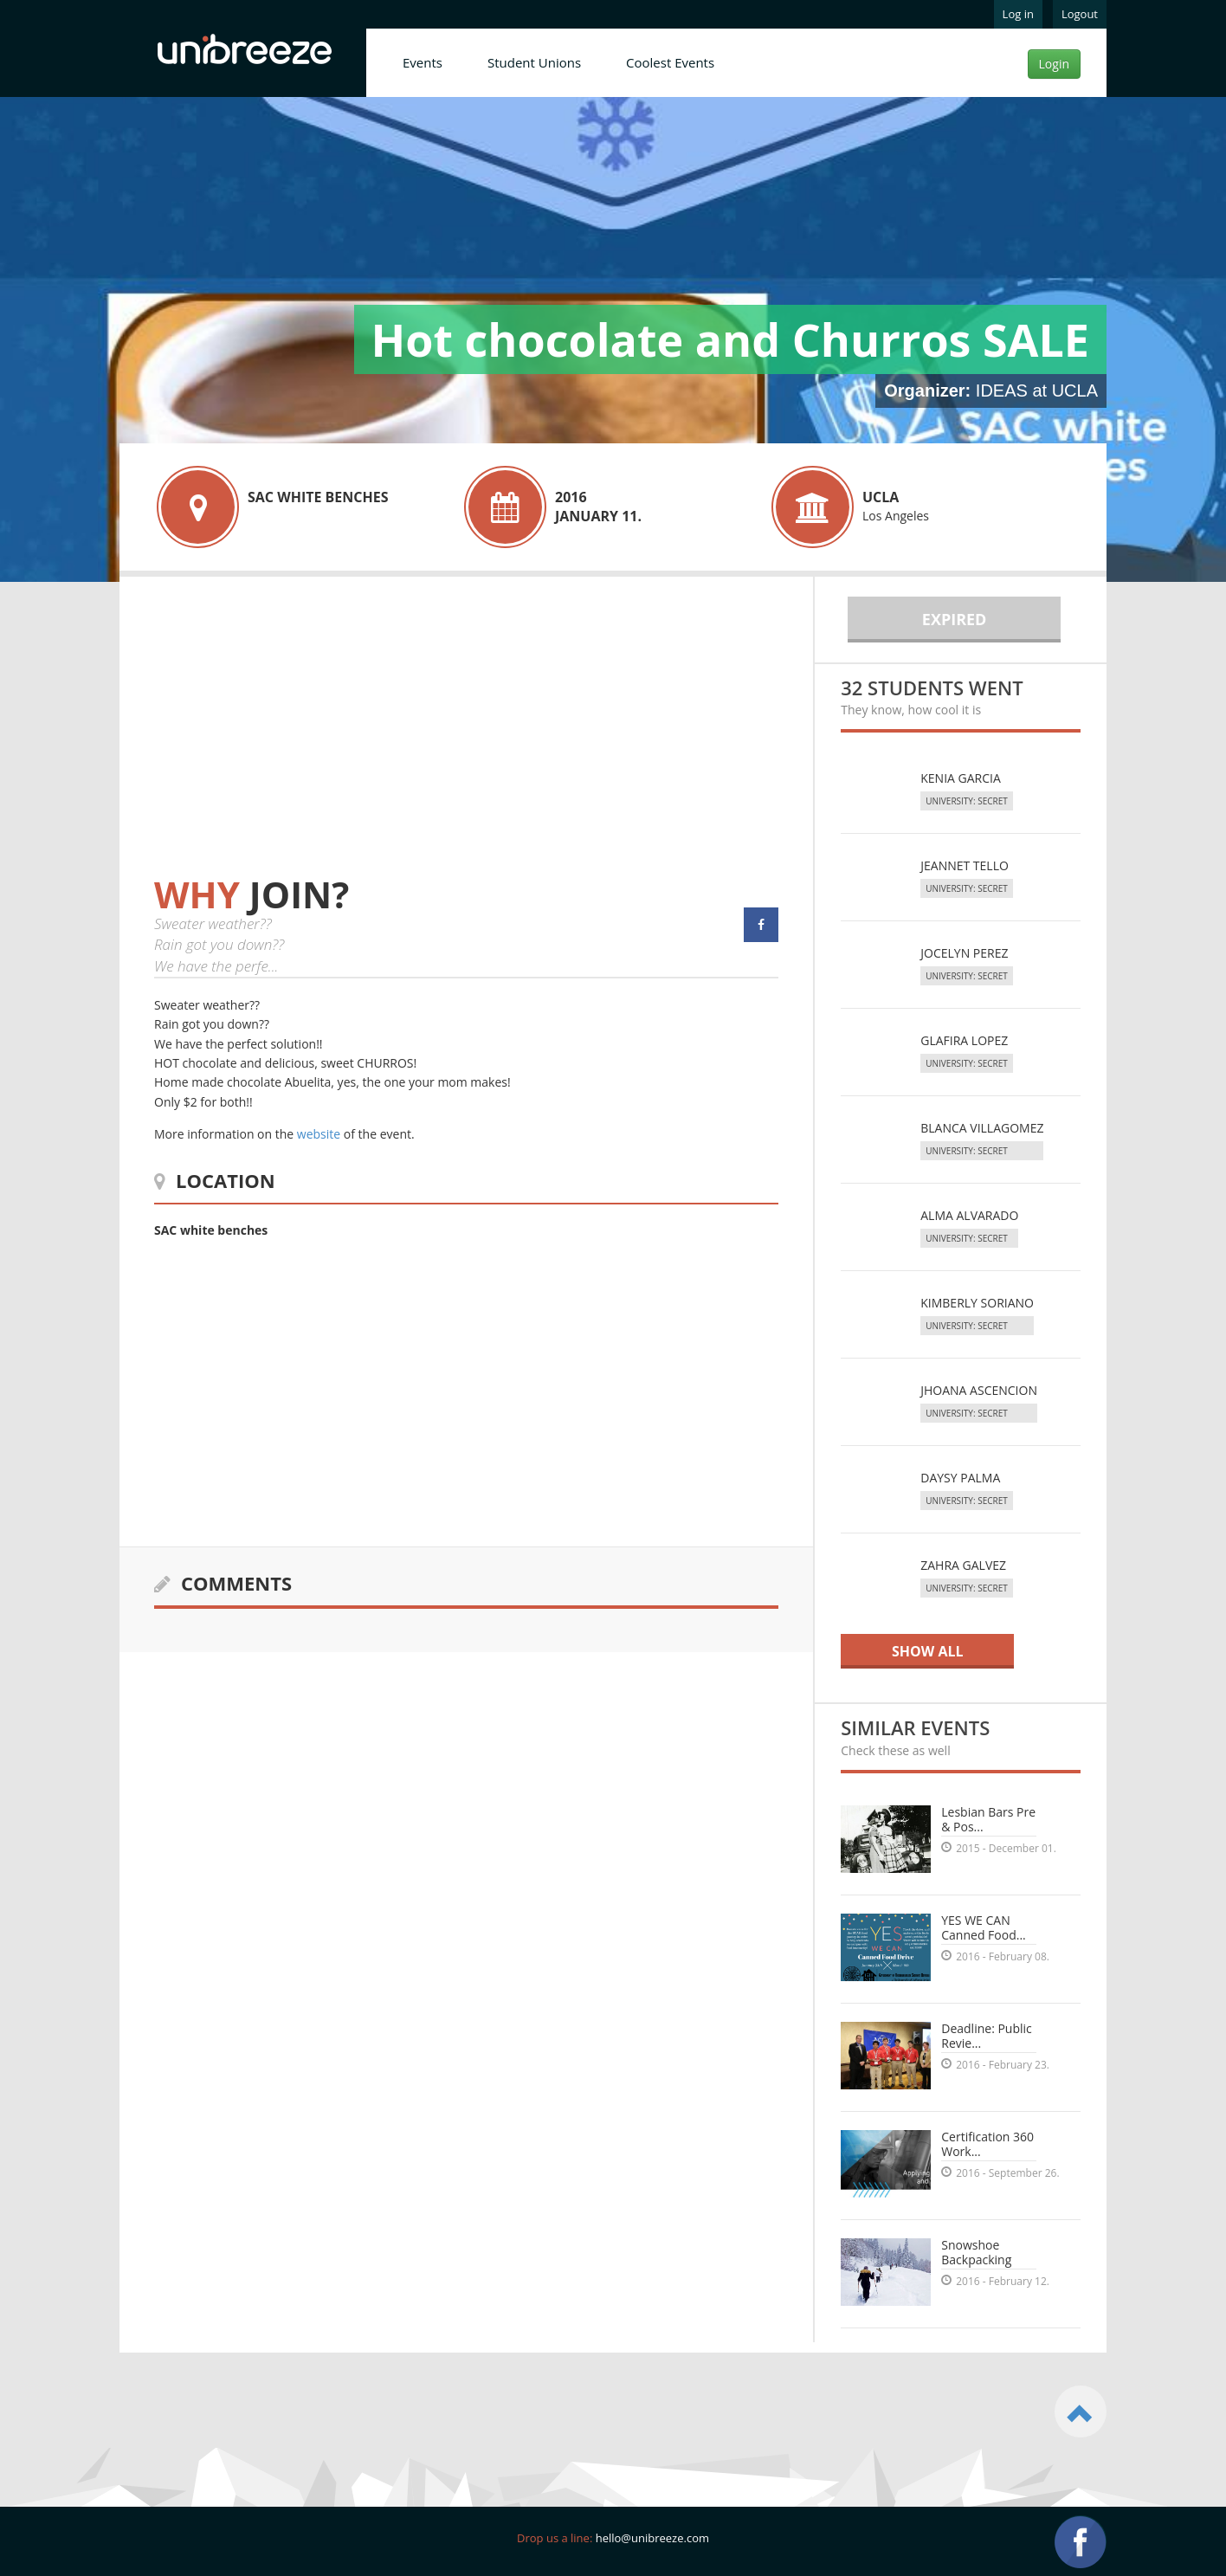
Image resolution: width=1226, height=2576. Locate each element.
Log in (1018, 14)
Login (1054, 63)
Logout (1079, 14)
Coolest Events (670, 62)
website (318, 1134)
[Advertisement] (299, 743)
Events (422, 62)
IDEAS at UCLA (1037, 390)
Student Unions (534, 62)
